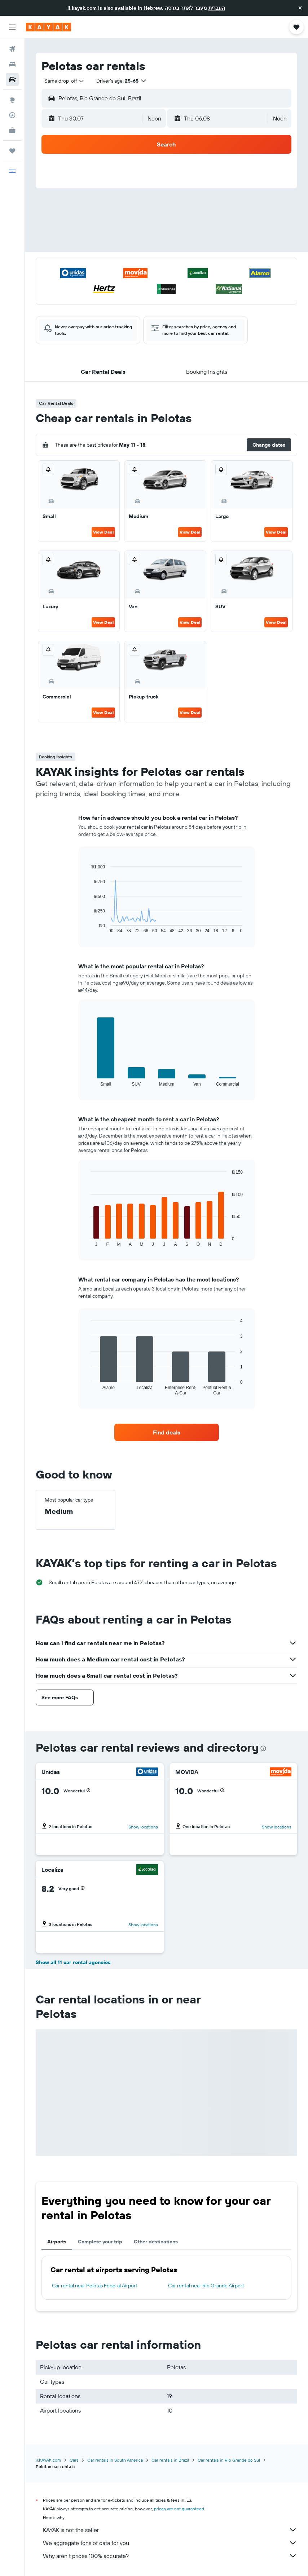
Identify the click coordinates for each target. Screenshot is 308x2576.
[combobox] (64, 80)
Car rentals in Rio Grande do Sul (229, 2460)
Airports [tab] (56, 2241)
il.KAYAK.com (48, 2460)
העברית (216, 8)
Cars (74, 2460)
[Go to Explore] (12, 100)
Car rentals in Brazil (170, 2460)
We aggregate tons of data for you (170, 2542)
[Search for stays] (12, 64)
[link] (166, 1432)
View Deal (103, 532)
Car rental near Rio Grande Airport (206, 2285)
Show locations (143, 1827)
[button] (300, 8)
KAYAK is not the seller (170, 2529)
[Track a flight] (12, 115)
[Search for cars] (12, 79)
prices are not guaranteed (179, 2508)
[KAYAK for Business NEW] (12, 130)
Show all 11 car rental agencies (73, 1962)
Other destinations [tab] (156, 2241)
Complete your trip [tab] (100, 2241)
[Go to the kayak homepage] (48, 27)
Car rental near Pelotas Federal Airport (94, 2285)
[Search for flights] (12, 49)
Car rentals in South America (115, 2460)
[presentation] (263, 1748)
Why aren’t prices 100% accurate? (170, 2555)
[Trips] (12, 151)
